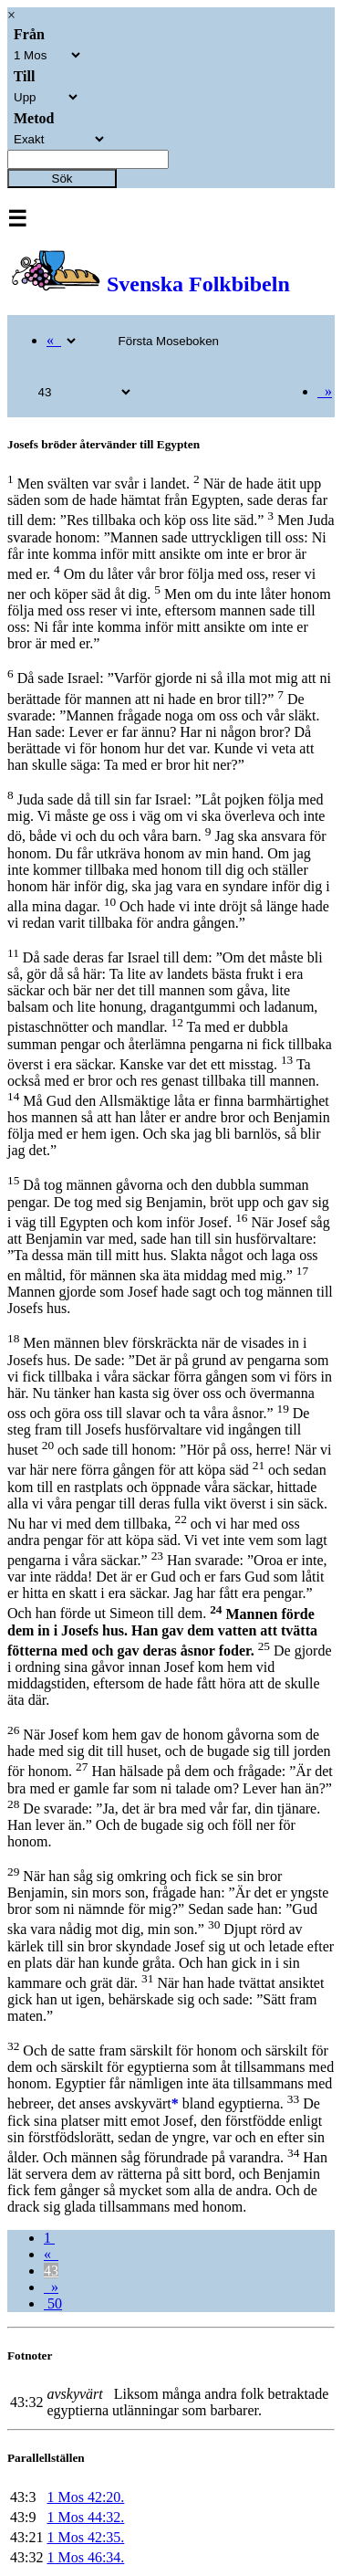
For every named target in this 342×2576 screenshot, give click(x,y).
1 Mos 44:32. (85, 2517)
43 (51, 2270)
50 (53, 2303)
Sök (62, 178)
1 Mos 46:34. (85, 2557)
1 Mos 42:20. (85, 2497)
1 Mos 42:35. (85, 2537)
